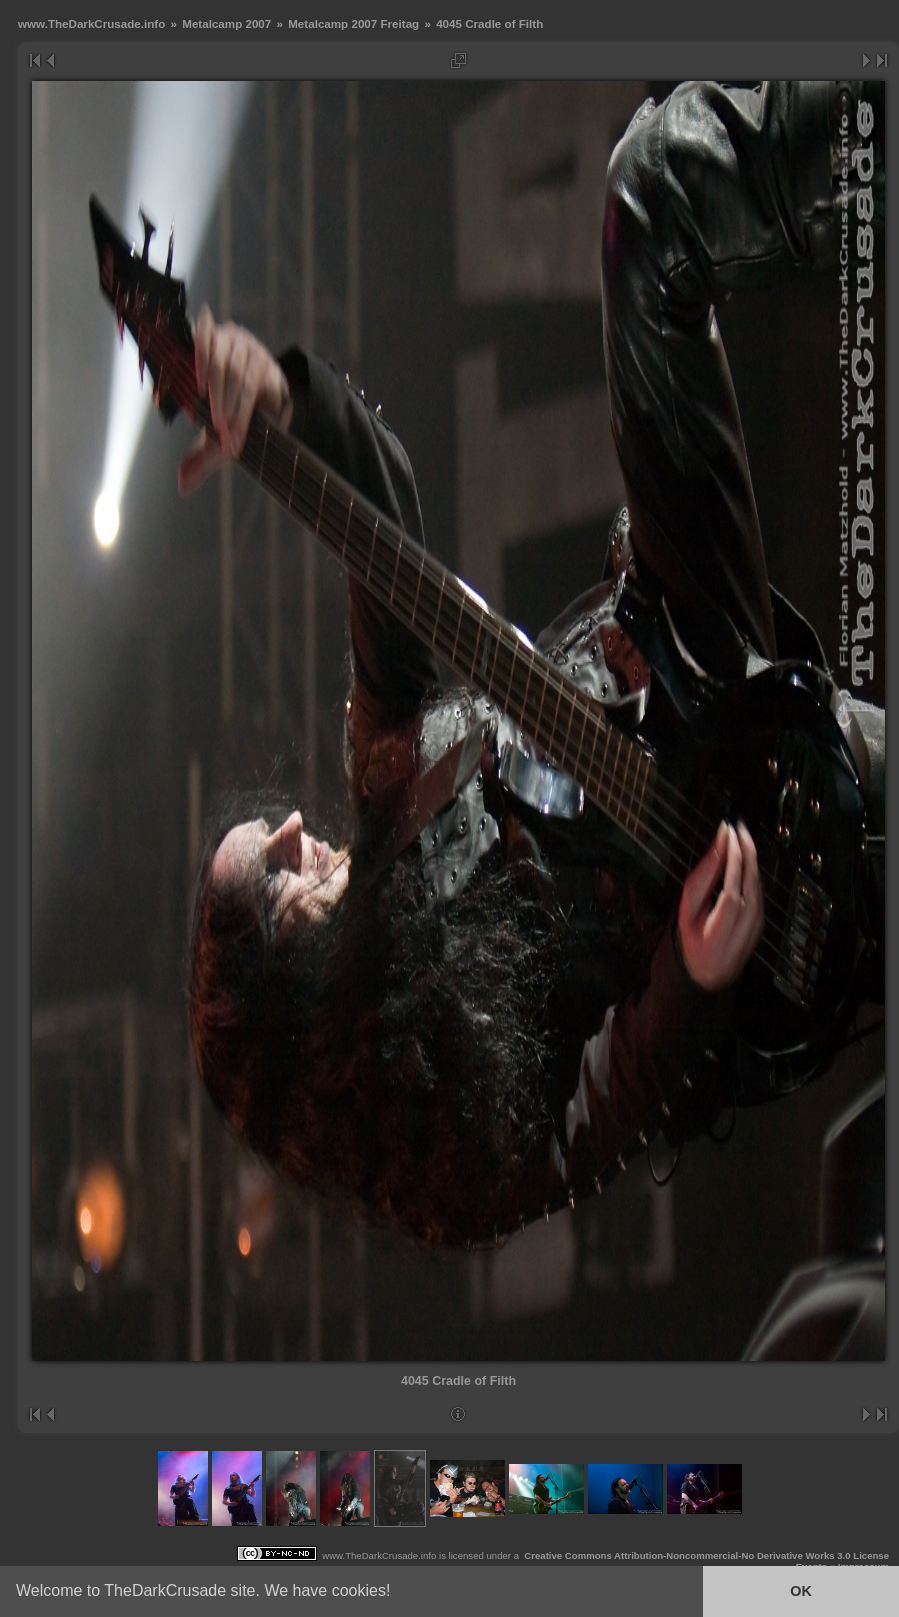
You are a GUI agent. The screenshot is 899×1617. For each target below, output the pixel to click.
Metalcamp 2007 (226, 23)
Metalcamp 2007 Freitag (353, 23)
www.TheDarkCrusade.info (91, 23)
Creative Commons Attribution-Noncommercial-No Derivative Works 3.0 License (706, 1555)
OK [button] (801, 1591)
